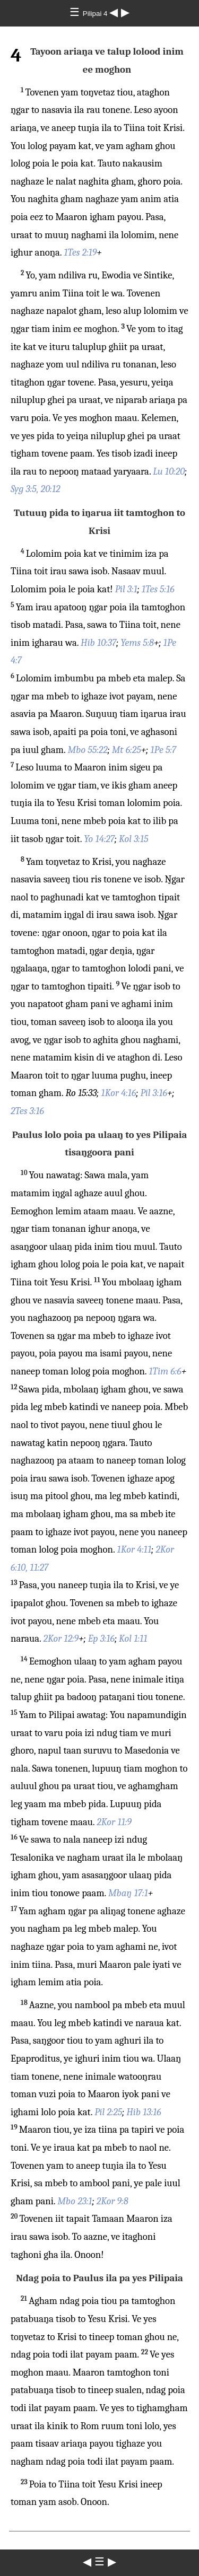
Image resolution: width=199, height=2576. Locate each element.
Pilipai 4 (96, 13)
